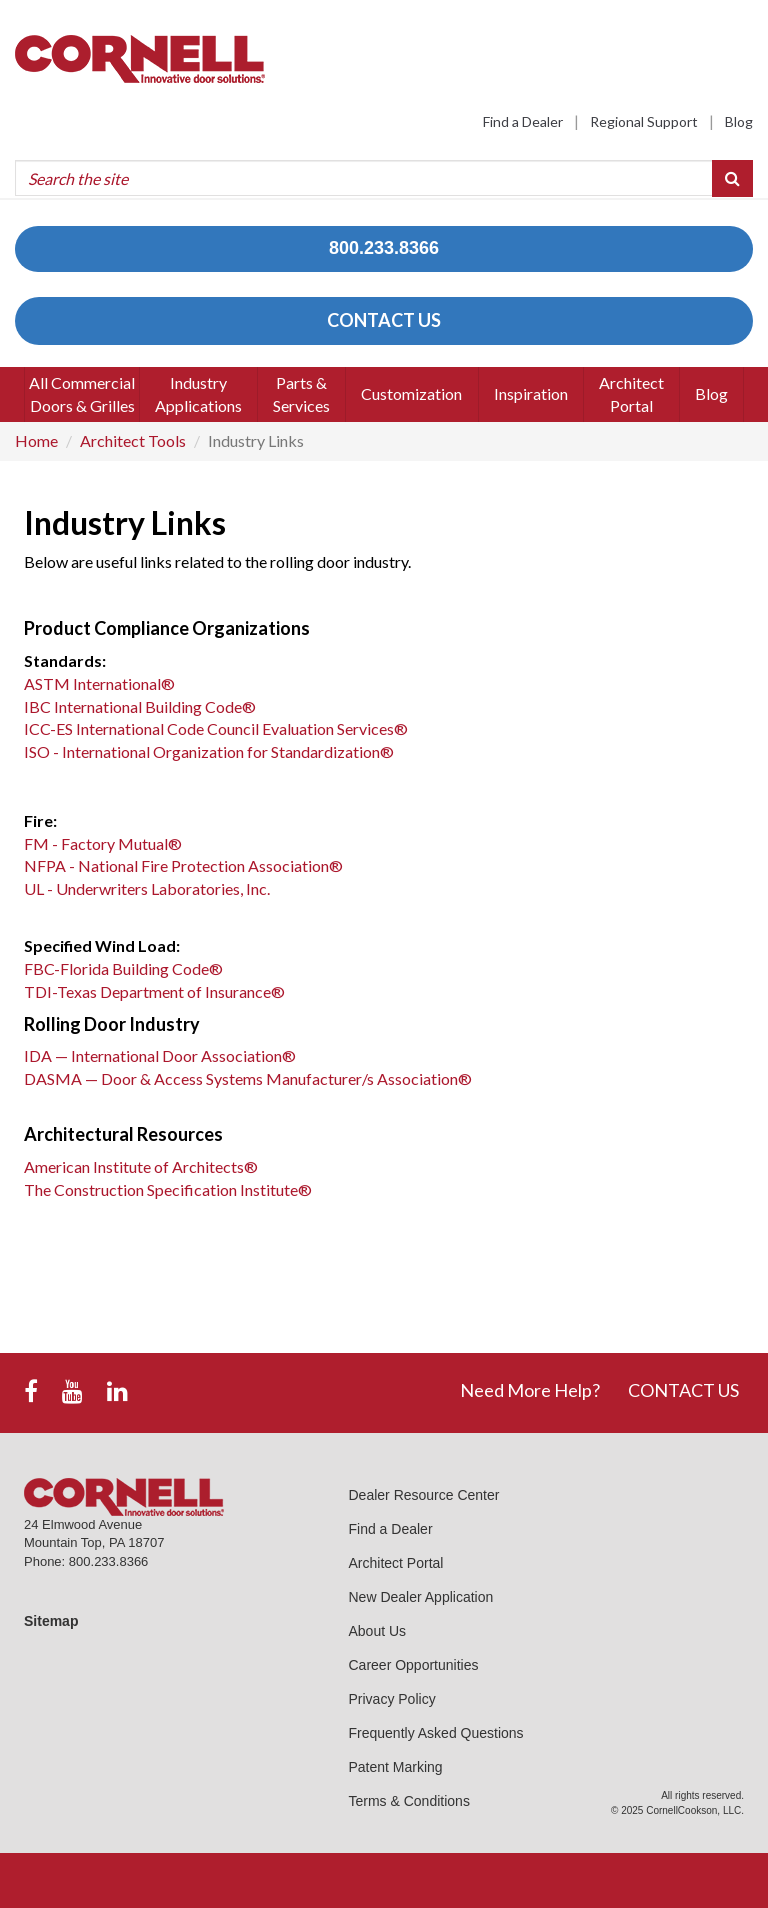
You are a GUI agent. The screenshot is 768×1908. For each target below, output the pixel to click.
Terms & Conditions (409, 1801)
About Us (378, 1631)
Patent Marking (396, 1767)
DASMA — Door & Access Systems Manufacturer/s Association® (248, 1078)
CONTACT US (384, 320)
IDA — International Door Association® (160, 1055)
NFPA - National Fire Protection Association (183, 865)
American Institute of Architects (141, 1166)
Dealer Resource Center (424, 1495)
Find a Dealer (523, 121)
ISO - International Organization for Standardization (209, 751)
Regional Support (644, 121)
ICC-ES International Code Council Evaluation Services (216, 728)
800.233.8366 (384, 248)
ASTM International (99, 683)
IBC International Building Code (140, 706)
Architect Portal (396, 1563)
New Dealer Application (421, 1597)
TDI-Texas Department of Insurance (154, 991)
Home (36, 440)
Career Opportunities (414, 1665)
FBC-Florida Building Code (123, 968)
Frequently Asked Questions (436, 1733)
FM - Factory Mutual (103, 843)
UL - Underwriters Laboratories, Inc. (147, 888)
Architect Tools (133, 440)
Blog (739, 121)
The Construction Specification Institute (168, 1189)
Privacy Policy (392, 1699)
